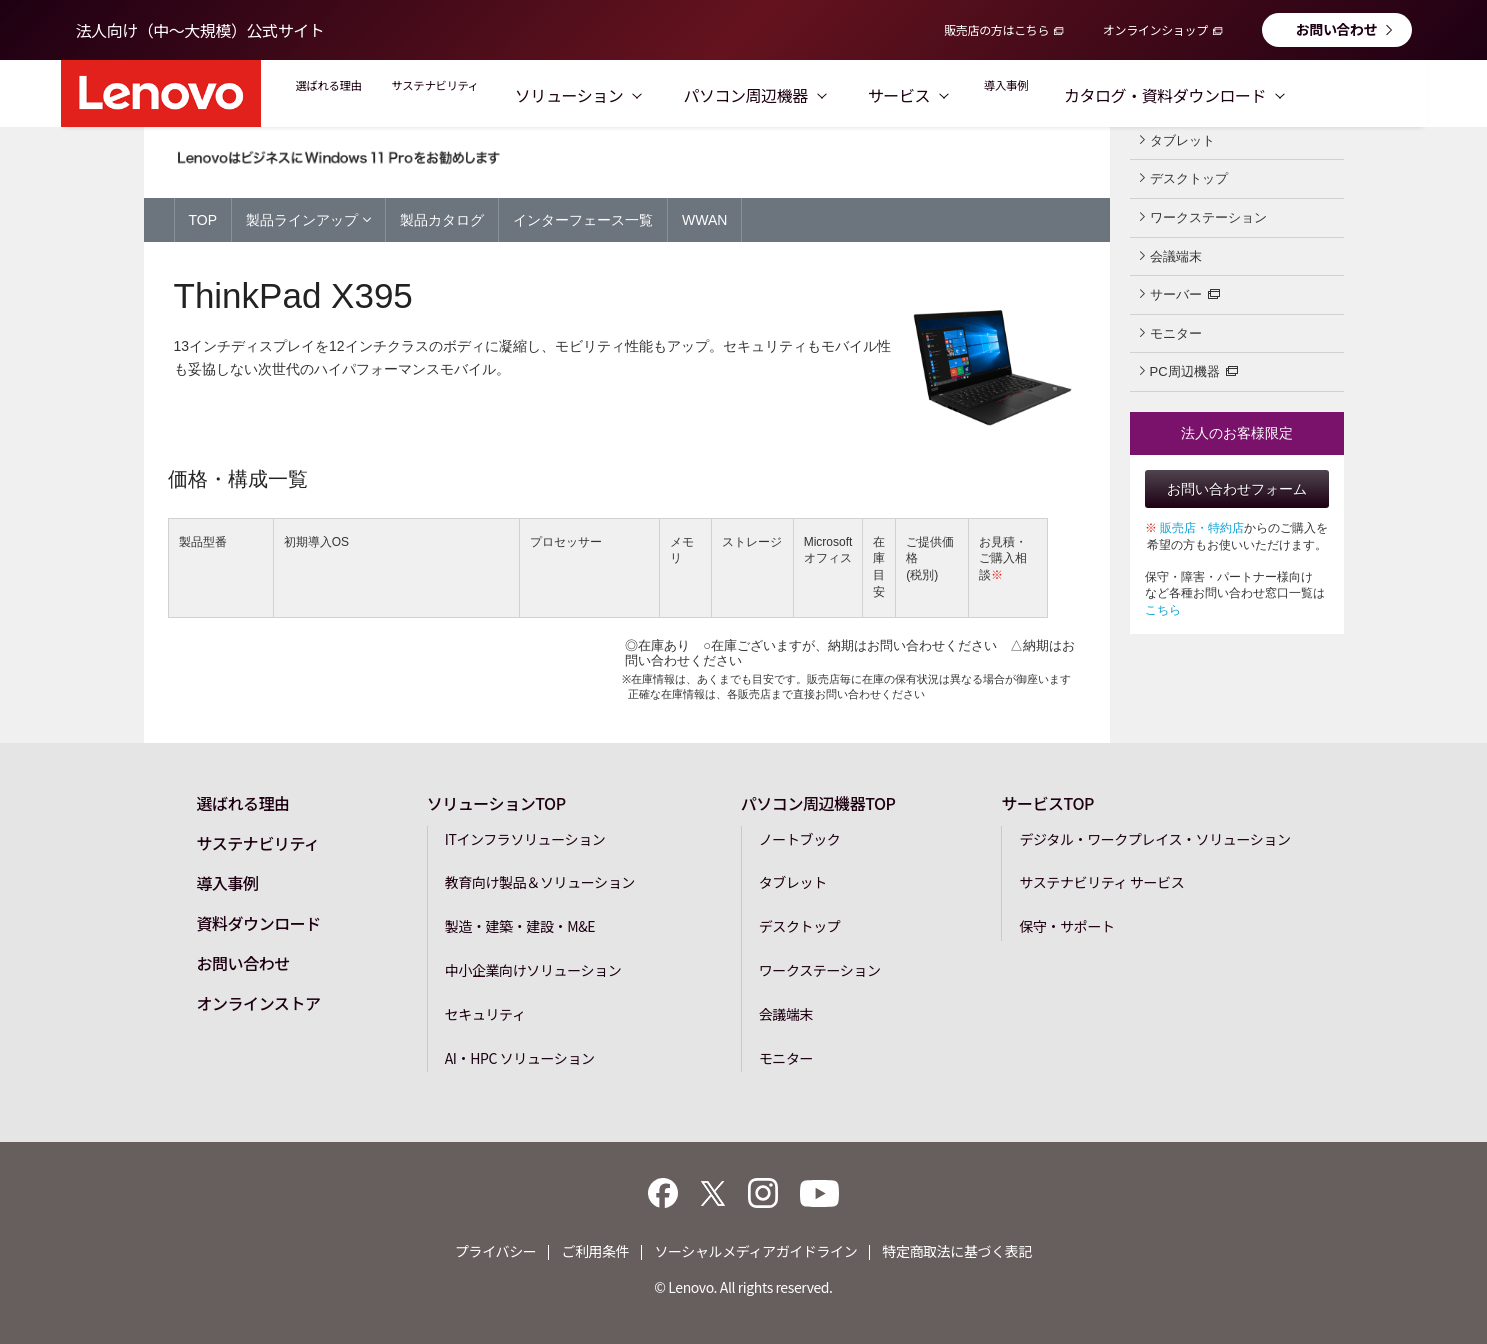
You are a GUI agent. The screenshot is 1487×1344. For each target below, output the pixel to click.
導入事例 (1108, 95)
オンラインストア (258, 1002)
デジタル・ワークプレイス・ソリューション (1154, 838)
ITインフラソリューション (525, 838)
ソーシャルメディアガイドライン (755, 1251)
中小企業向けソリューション (533, 969)
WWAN (704, 220)
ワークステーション (1203, 217)
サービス (995, 95)
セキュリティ (485, 1013)
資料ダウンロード (258, 922)
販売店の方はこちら (996, 29)
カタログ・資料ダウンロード (1291, 95)
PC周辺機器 (1189, 370)
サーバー (1180, 293)
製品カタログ (442, 220)
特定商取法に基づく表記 (957, 1251)
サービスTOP (1047, 802)
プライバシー (495, 1251)
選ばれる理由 (348, 95)
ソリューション (665, 95)
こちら (1163, 610)
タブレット (1177, 140)
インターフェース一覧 (583, 220)
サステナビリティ (498, 95)
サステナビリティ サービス (1101, 882)
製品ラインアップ (308, 219)
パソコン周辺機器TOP (818, 802)
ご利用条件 (595, 1251)
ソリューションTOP (496, 802)
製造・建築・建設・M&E (520, 925)
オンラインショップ (1155, 29)
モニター (1171, 333)
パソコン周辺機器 (842, 95)
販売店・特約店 (1202, 528)
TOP (203, 220)
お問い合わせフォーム (1237, 489)
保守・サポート (1066, 925)
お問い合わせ (1337, 29)
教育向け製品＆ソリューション (540, 882)
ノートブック (800, 838)
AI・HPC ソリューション (520, 1057)
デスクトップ (1184, 178)
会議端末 (1171, 256)
